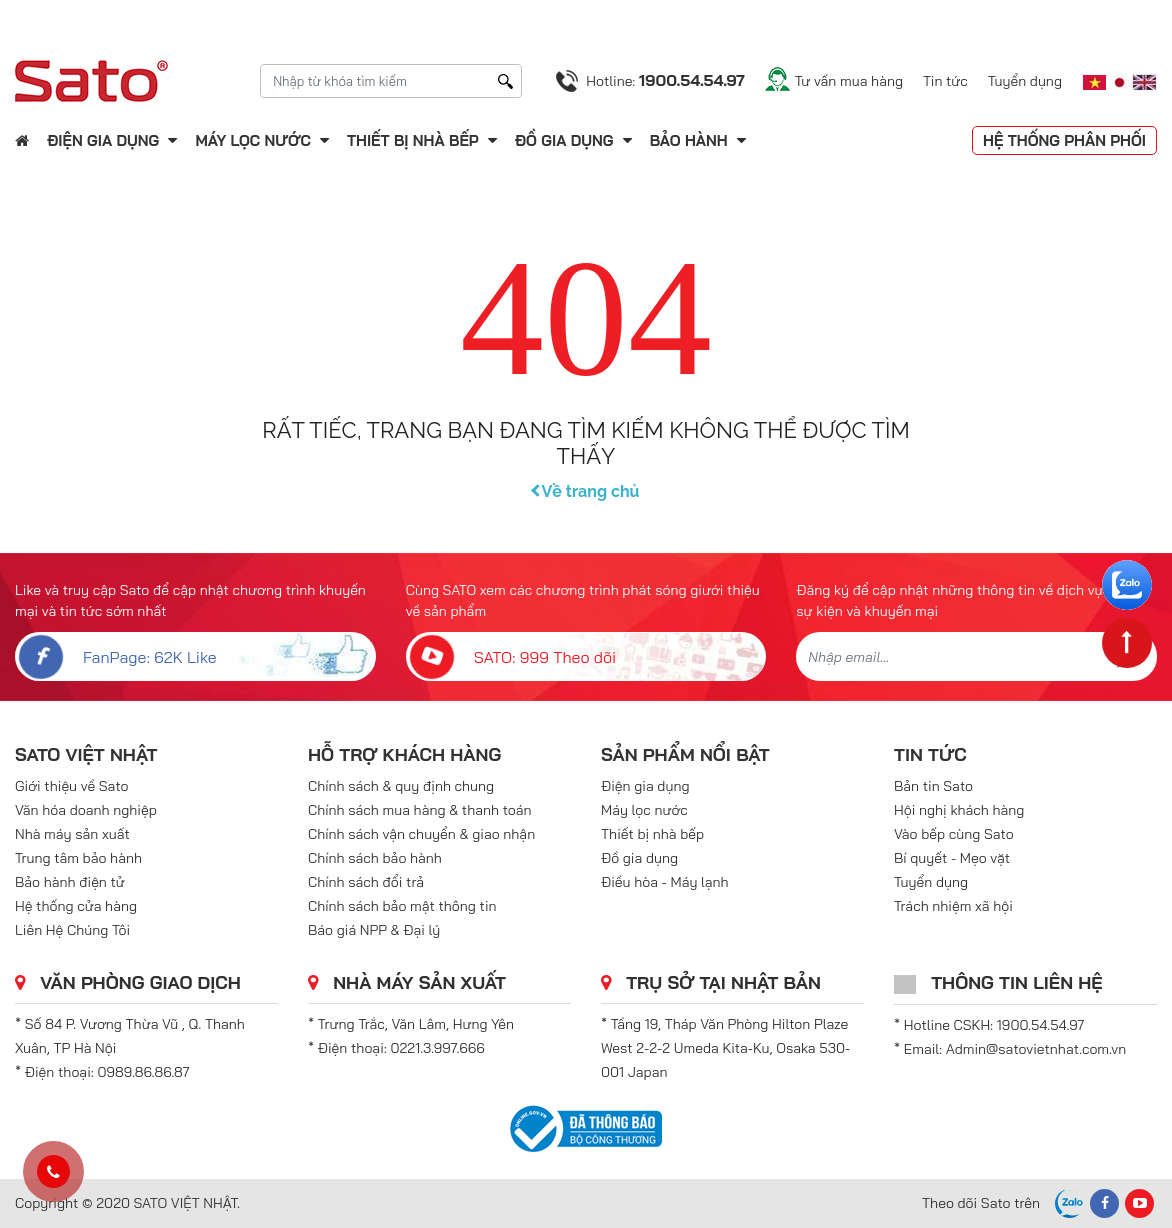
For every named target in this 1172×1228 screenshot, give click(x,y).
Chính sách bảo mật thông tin (402, 906)
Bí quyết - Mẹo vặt (952, 858)
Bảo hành (691, 140)
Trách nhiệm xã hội (953, 906)
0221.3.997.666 (438, 1048)
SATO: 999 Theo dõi (511, 656)
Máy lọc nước (252, 140)
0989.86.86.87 (144, 1072)
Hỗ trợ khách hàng (404, 754)
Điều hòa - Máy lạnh (665, 882)
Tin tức (945, 81)
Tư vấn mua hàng (849, 81)
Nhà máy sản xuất (72, 834)
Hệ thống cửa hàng (76, 906)
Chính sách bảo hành (375, 858)
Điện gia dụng (103, 140)
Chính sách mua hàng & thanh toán (420, 810)
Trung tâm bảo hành (78, 858)
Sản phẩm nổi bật (685, 754)
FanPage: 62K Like (116, 656)
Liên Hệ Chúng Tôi (72, 930)
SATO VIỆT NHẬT (86, 754)
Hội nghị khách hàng (959, 810)
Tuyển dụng (1025, 81)
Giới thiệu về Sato (72, 786)
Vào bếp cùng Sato (954, 834)
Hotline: (665, 80)
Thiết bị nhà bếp (413, 140)
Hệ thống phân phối (1064, 140)
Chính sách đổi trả (366, 882)
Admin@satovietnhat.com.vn (1036, 1049)
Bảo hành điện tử (70, 882)
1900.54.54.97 (1040, 1025)
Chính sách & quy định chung (401, 786)
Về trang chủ (586, 491)
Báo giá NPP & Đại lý (374, 930)
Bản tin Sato (933, 786)
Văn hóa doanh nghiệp (86, 810)
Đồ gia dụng (564, 140)
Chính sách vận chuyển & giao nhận (421, 834)
